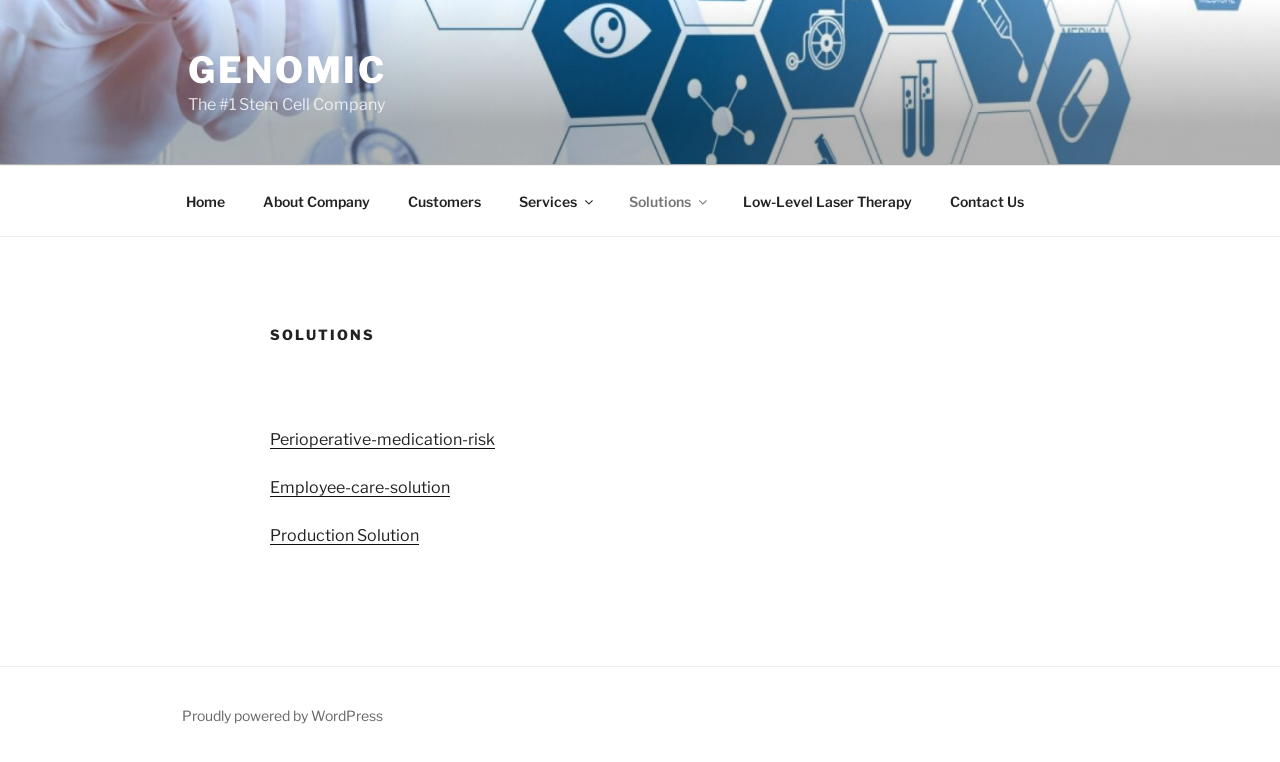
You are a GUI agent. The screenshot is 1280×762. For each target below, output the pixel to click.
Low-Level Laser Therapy (827, 201)
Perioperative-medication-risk (382, 439)
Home (205, 201)
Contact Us (987, 201)
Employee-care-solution (360, 487)
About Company (316, 201)
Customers (444, 201)
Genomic (287, 70)
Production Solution (344, 535)
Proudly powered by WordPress (282, 715)
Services (557, 201)
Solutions (669, 201)
